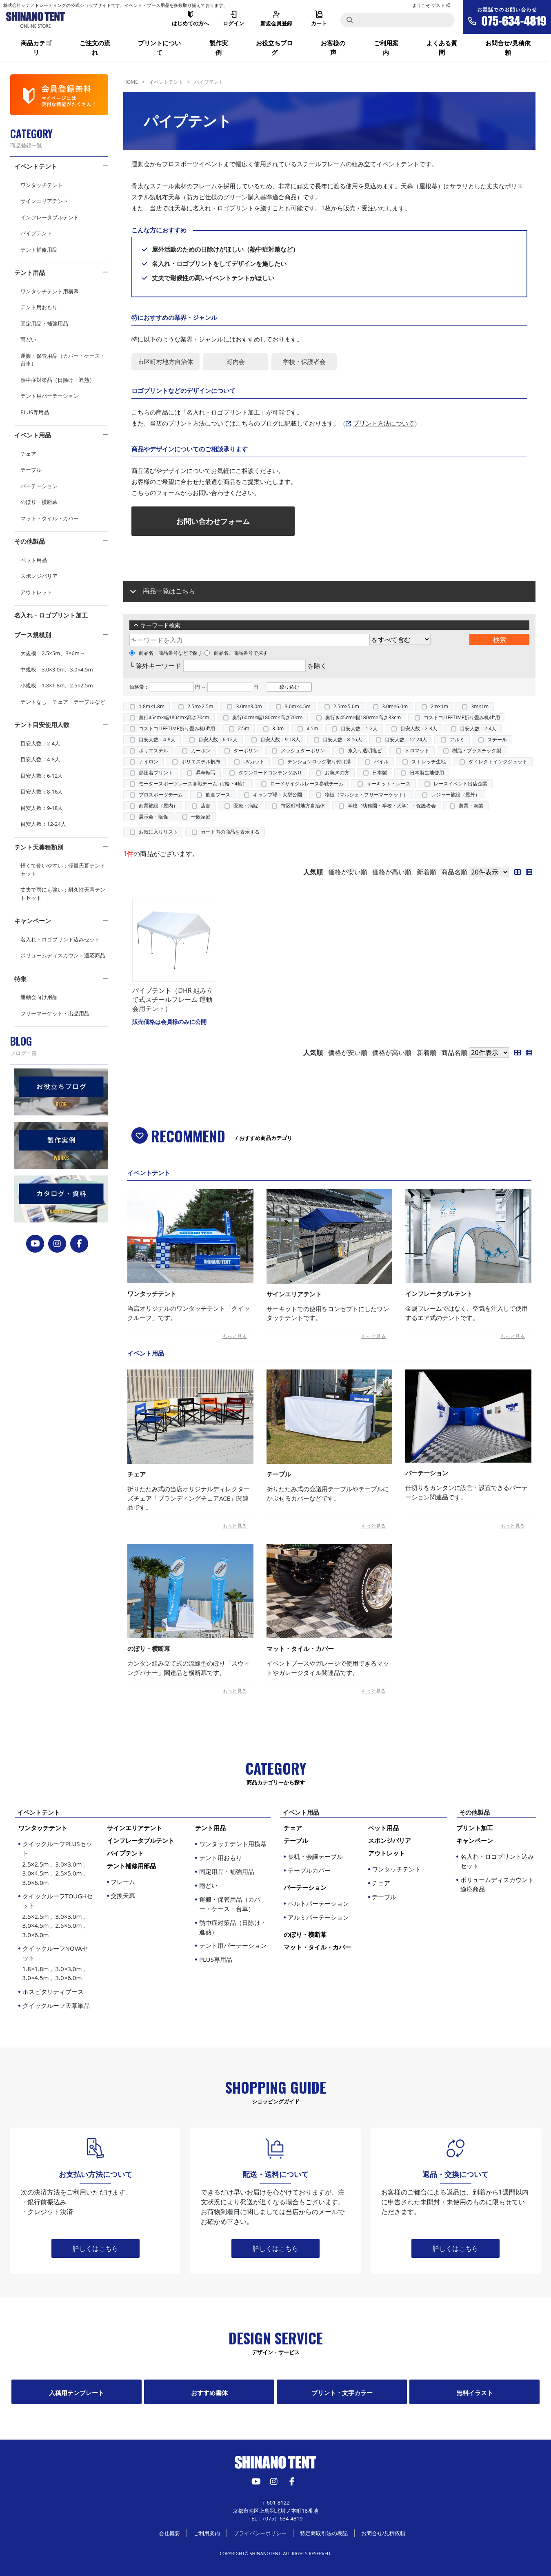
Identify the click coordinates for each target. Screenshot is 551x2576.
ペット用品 (33, 560)
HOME (130, 81)
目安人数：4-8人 (40, 759)
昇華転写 (206, 772)
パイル (381, 761)
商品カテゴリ (36, 47)
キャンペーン (32, 921)
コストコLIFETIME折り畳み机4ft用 (462, 717)
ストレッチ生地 (428, 761)
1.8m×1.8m (151, 706)
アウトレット (36, 592)
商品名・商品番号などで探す (165, 653)
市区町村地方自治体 (303, 805)
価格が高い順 (391, 872)
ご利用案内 (386, 47)
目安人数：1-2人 (359, 728)
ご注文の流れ (95, 47)
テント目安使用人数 (41, 724)
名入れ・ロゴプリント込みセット (60, 939)
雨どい (28, 339)
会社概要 (169, 2533)
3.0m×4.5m (298, 706)
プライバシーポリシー (260, 2533)
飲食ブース (218, 794)
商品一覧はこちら (169, 591)
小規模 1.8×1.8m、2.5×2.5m (56, 685)
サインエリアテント (44, 201)
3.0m (278, 728)
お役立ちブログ (274, 47)
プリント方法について (383, 423)
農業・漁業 (471, 805)
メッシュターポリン (303, 750)
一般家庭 (201, 816)
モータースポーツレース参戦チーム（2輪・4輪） (193, 783)
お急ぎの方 (337, 772)
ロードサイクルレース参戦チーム (307, 783)
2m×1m (439, 706)
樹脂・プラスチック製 (476, 750)
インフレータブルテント (49, 217)
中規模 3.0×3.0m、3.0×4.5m (56, 669)
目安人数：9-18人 (41, 808)
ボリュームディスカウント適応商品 (62, 955)
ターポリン (245, 750)
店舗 (206, 805)
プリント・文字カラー (342, 2393)
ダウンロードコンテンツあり (270, 772)
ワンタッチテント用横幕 (49, 291)
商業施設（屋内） (158, 805)
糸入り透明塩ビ (365, 750)
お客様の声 (333, 47)
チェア (28, 453)
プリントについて (159, 47)
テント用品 (29, 272)
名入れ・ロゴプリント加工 (51, 615)
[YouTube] (35, 1244)
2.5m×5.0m (346, 706)
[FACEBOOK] (79, 1244)
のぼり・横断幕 (39, 502)
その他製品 (29, 541)
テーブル (31, 469)
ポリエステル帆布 (200, 761)
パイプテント (36, 233)
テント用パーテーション (49, 395)
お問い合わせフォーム (213, 521)
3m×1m (480, 706)
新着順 (426, 872)
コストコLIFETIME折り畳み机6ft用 (177, 728)
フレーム (123, 1882)
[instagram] (57, 1244)
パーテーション (39, 486)
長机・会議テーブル (315, 1856)
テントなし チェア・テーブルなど (62, 701)
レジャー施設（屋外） (455, 794)
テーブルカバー (309, 1870)
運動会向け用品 (39, 997)
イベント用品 (32, 435)
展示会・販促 (153, 816)
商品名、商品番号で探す (236, 653)
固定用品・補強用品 (44, 323)
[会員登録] (59, 94)
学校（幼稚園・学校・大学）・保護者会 (392, 805)
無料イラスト (474, 2393)
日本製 (379, 772)
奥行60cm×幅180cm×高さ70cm (267, 717)
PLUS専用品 (34, 412)
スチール (497, 739)
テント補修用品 (39, 249)
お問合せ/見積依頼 (508, 47)
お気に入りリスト (158, 831)
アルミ (457, 739)
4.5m (312, 728)
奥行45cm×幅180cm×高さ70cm (174, 717)
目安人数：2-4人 (40, 743)
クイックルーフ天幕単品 (56, 2005)
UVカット (253, 761)
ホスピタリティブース (53, 1991)
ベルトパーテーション (318, 1903)
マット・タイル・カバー (49, 518)
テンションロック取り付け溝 (319, 761)
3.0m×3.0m (249, 706)
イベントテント (35, 166)
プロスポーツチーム (161, 794)
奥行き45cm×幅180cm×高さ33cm (363, 717)
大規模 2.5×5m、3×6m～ (52, 653)
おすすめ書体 (209, 2393)
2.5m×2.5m (200, 706)
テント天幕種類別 (38, 847)
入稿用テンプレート (76, 2393)
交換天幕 (123, 1895)
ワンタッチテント (41, 185)
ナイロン (148, 761)
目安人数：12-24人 (43, 823)
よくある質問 (442, 47)
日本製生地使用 (427, 772)
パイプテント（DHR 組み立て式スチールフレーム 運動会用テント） (172, 999)
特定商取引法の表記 (324, 2533)
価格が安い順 (347, 872)
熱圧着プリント (156, 772)
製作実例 (218, 47)
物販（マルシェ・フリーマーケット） (366, 794)
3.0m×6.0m (395, 706)
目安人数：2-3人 (418, 728)
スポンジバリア (39, 576)
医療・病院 (245, 805)
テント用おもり (39, 307)
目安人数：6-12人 (41, 775)
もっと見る (234, 1336)
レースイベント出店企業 (460, 783)
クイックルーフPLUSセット (58, 1863)
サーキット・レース (389, 783)
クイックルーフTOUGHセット (58, 1915)
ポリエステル (153, 750)
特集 (20, 979)
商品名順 (454, 872)
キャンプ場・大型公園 (277, 794)
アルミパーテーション (318, 1917)
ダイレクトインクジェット (498, 761)
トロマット (417, 750)
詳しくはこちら (95, 2248)
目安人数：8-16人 (41, 791)
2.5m (243, 728)
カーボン (201, 750)
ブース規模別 (32, 635)
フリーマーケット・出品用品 (54, 1013)
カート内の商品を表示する (230, 831)
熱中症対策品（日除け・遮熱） (57, 380)
